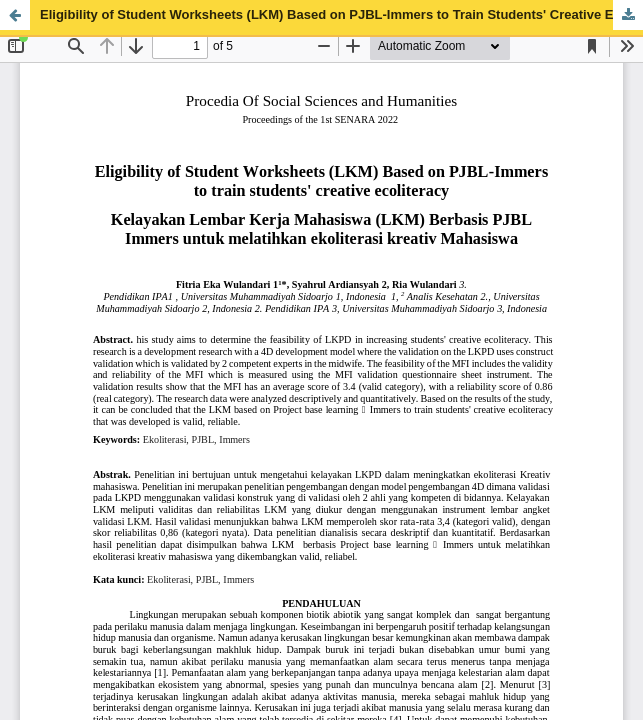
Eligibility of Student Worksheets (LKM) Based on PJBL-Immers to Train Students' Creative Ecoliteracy (341, 14)
